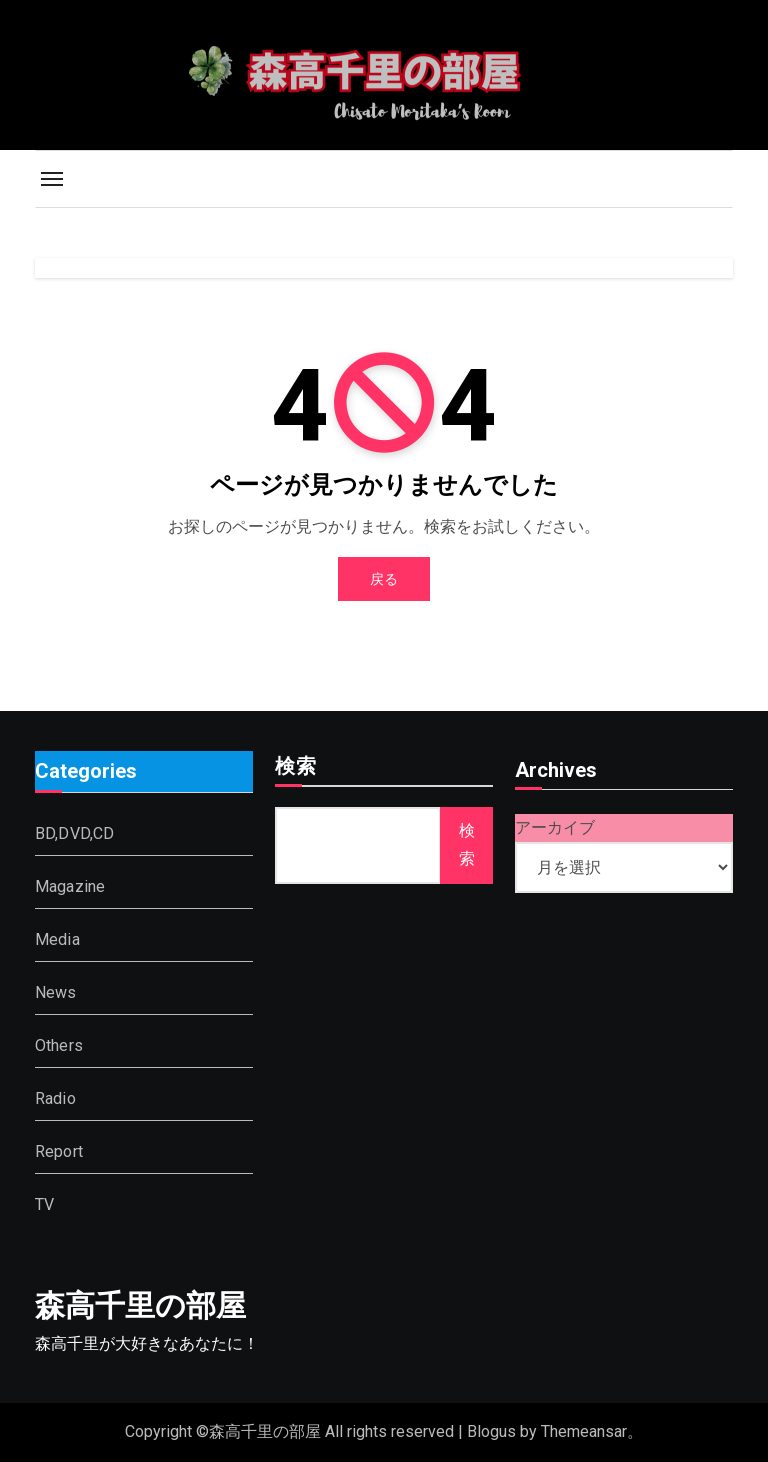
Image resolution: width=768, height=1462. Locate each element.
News (56, 991)
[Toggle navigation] (52, 179)
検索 (296, 768)
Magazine (70, 885)
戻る (384, 579)
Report (59, 1150)
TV (44, 1203)
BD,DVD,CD (75, 832)
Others (59, 1044)
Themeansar (584, 1431)
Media (57, 938)
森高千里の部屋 (140, 1305)
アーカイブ (555, 827)
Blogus (491, 1431)
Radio (55, 1097)
